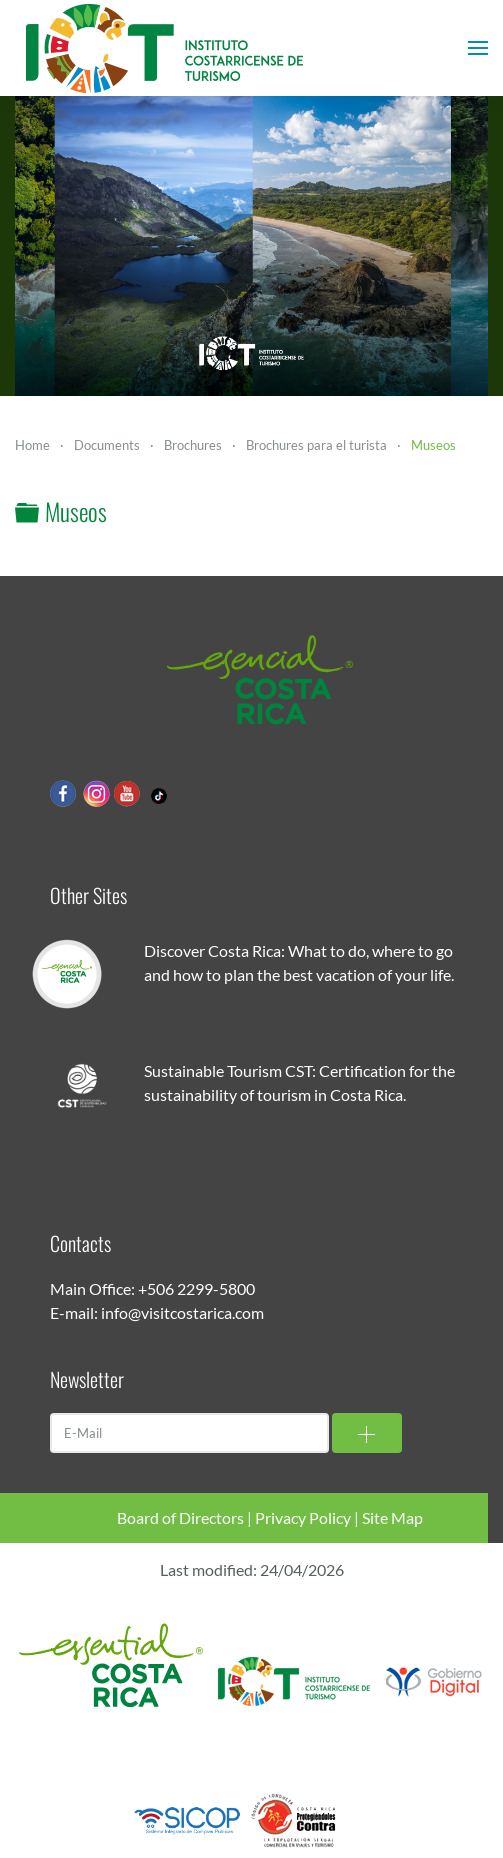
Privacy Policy (303, 1517)
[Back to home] (165, 48)
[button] (478, 48)
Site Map (392, 1517)
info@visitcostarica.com (182, 1312)
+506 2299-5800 (196, 1288)
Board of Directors (180, 1517)
